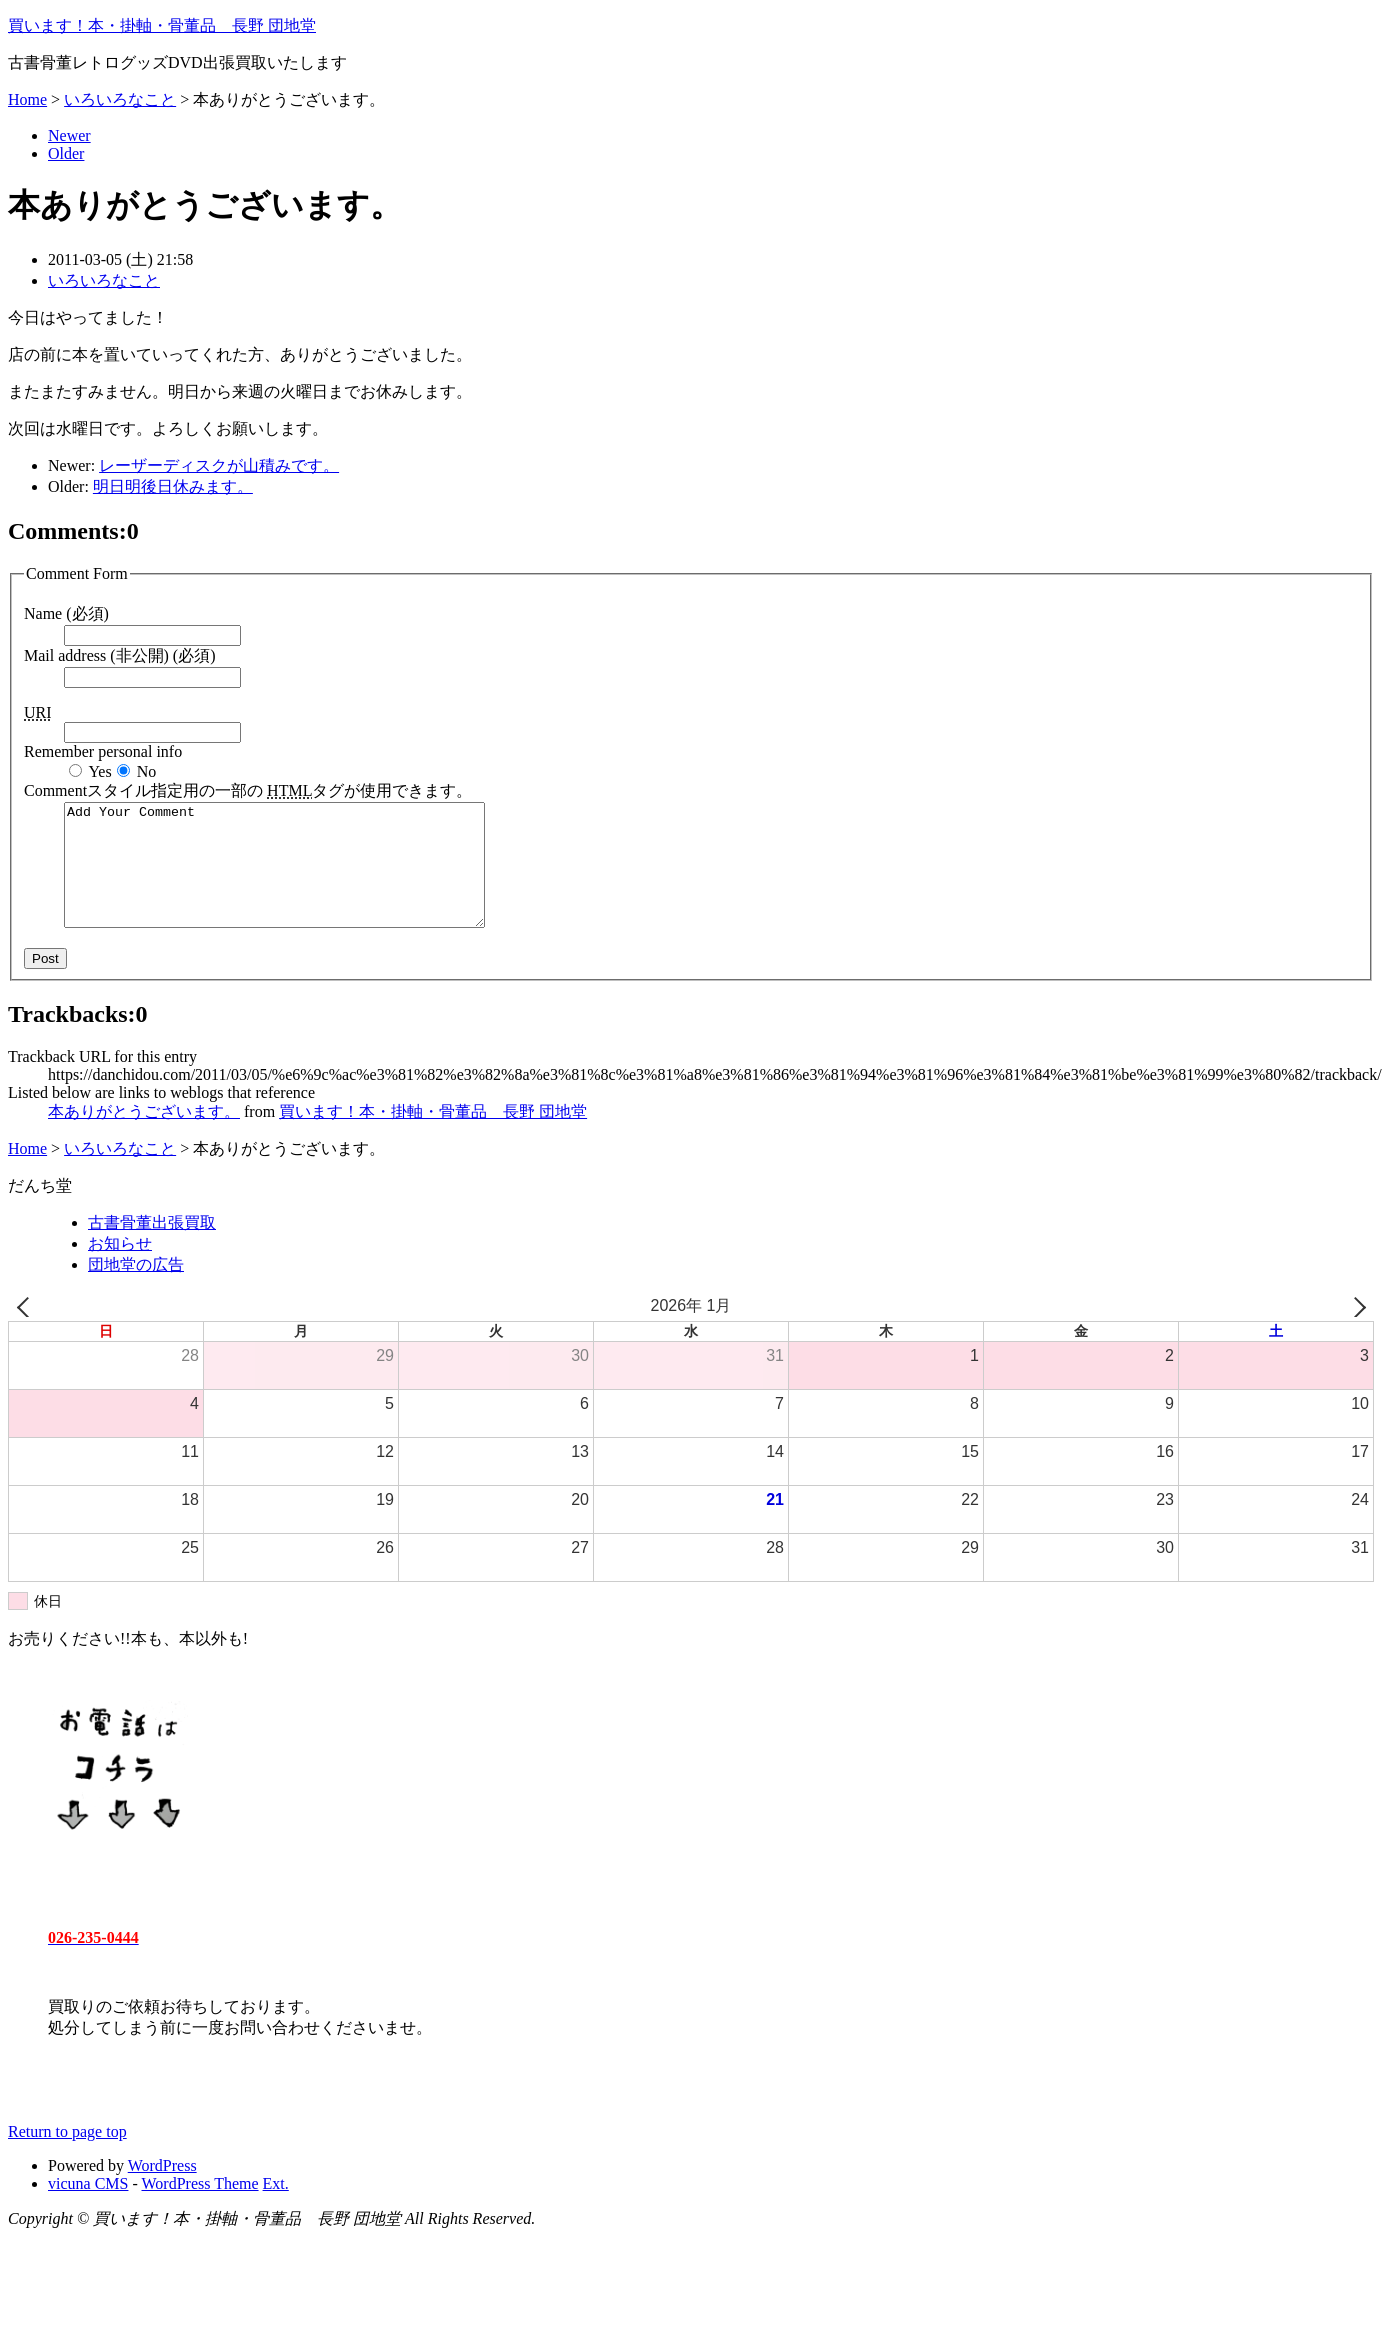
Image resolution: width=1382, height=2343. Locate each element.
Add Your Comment (299, 877)
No (147, 771)
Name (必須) (66, 613)
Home (27, 99)
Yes (99, 771)
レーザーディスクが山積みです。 (219, 465)
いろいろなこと (120, 99)
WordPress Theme (200, 2207)
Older (66, 153)
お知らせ (120, 1267)
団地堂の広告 (136, 1288)
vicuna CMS (88, 2207)
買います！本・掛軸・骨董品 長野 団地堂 (162, 25)
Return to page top (67, 2155)
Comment (248, 790)
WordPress (162, 2189)
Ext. (276, 2207)
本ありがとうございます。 (144, 1135)
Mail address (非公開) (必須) (120, 655)
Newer (69, 135)
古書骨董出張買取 (152, 1246)
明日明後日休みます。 (173, 486)
